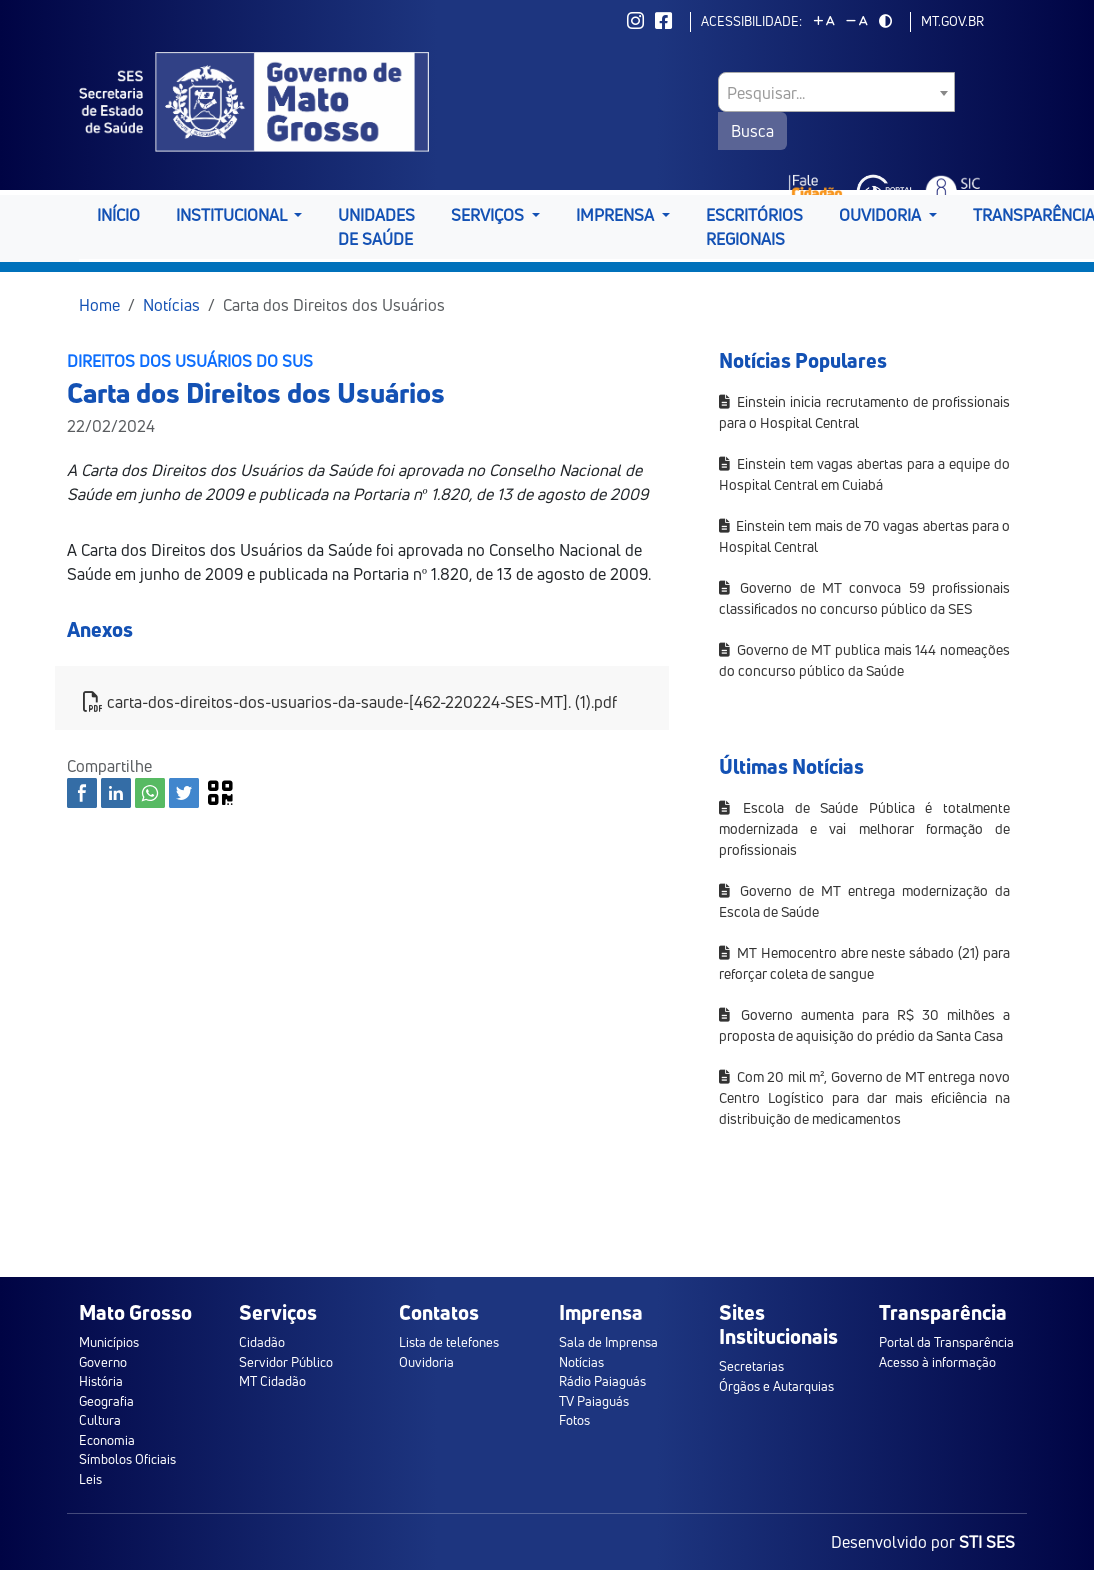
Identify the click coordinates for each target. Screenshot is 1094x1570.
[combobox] (836, 92)
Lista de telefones (449, 1342)
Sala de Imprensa (608, 1342)
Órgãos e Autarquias (776, 1386)
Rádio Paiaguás (602, 1381)
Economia (107, 1440)
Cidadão (262, 1342)
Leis (90, 1479)
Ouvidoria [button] (882, 215)
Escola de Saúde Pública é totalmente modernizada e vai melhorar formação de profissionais (864, 828)
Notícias (171, 305)
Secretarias (751, 1366)
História (101, 1381)
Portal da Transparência (946, 1342)
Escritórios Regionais (754, 227)
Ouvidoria (426, 1362)
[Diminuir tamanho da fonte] (857, 21)
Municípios (109, 1342)
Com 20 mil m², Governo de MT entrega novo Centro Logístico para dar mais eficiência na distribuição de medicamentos (864, 1097)
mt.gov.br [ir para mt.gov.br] (952, 21)
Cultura (100, 1420)
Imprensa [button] (617, 215)
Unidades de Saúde (376, 227)
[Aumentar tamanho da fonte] (824, 21)
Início (118, 215)
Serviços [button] (489, 215)
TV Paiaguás (594, 1401)
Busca (752, 131)
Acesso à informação (937, 1362)
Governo (103, 1362)
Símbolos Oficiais (127, 1459)
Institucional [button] (233, 215)
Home (99, 305)
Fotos (574, 1420)
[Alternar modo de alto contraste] (885, 21)
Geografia (106, 1401)
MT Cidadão (272, 1381)
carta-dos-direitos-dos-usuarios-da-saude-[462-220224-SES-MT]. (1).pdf (350, 702)
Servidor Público (286, 1362)
